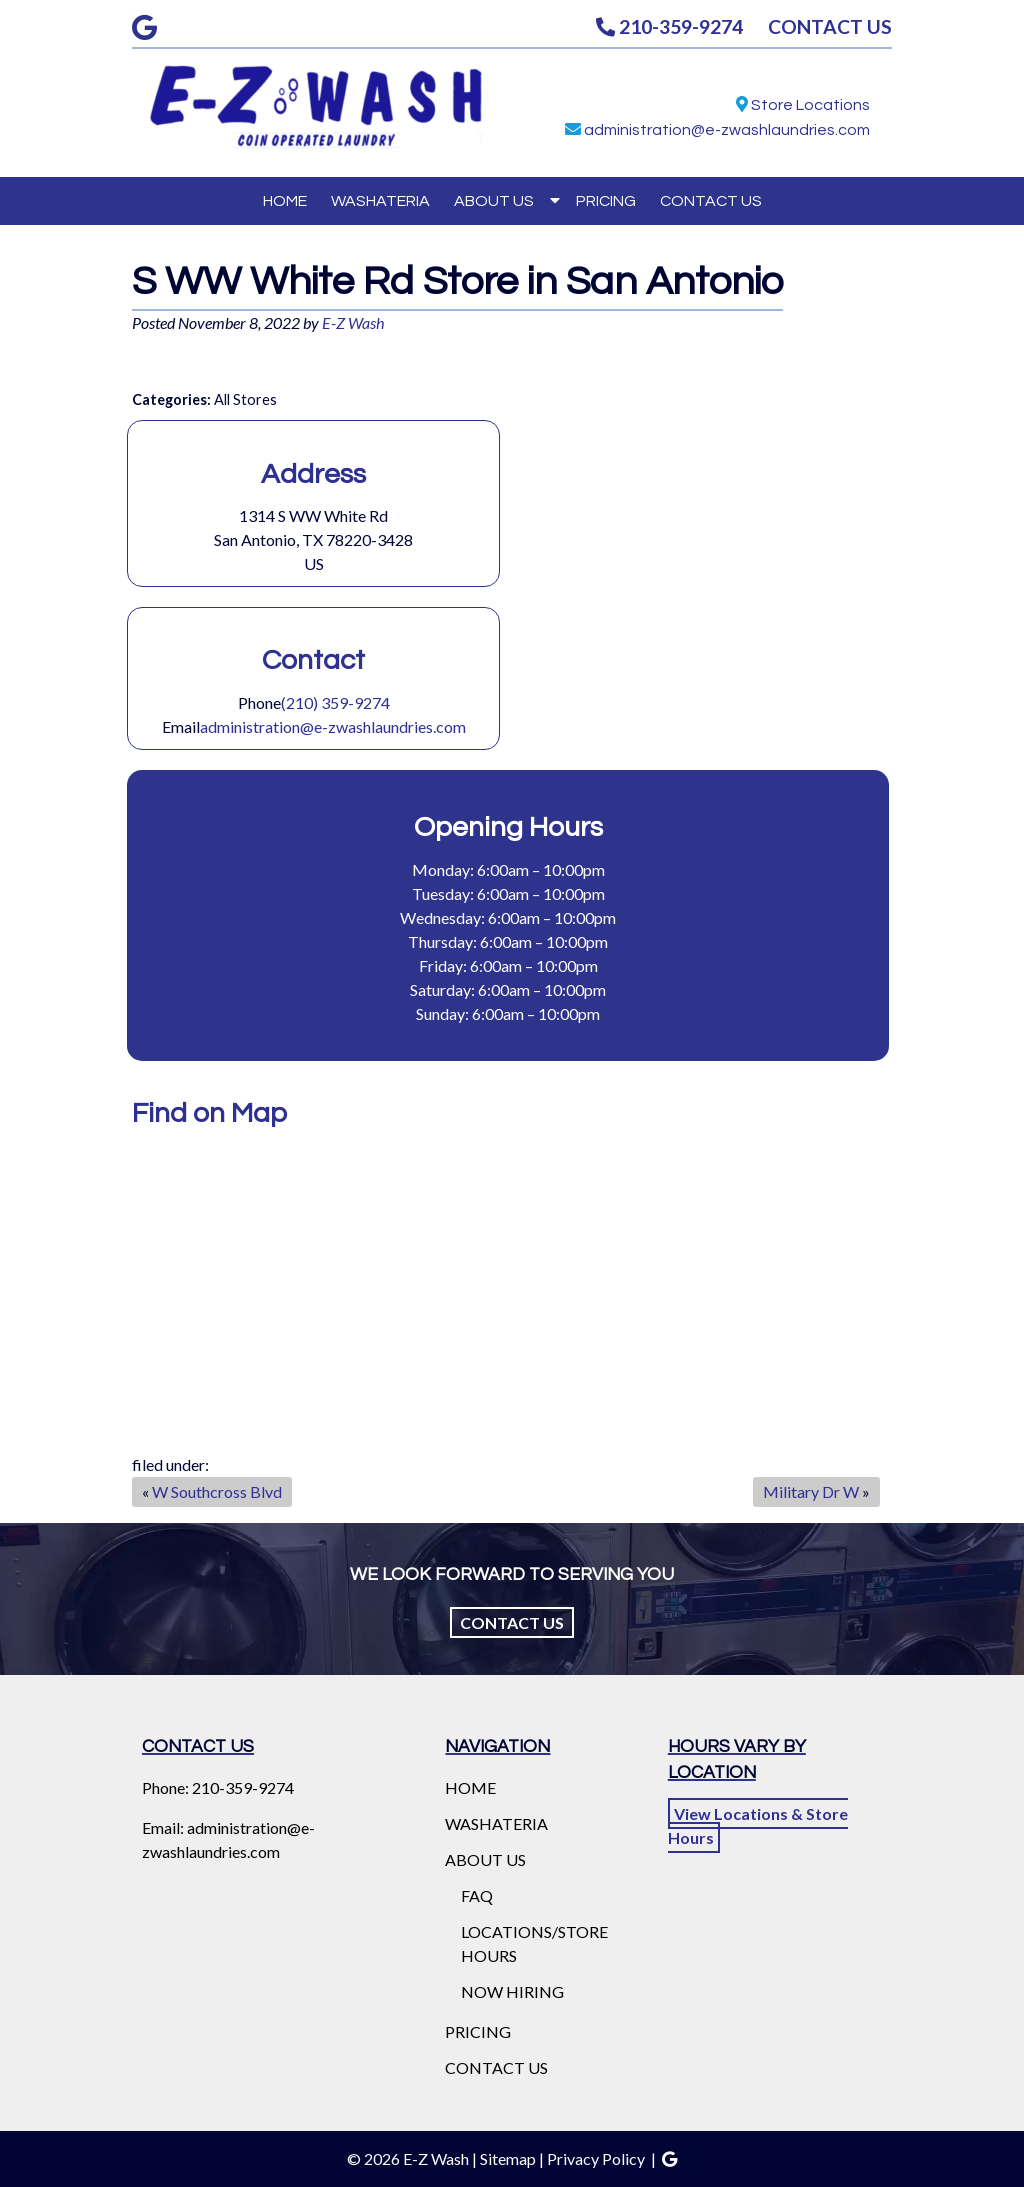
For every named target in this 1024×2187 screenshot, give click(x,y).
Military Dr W (811, 1491)
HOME (285, 201)
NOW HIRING (512, 1991)
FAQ (477, 1895)
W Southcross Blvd (217, 1491)
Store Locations (810, 105)
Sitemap (508, 2158)
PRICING (606, 201)
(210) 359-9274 (335, 702)
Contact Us (512, 1622)
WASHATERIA (380, 201)
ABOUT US (494, 201)
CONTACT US (830, 26)
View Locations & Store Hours (758, 1825)
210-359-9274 (669, 26)
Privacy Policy (596, 2158)
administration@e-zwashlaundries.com (727, 130)
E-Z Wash (353, 322)
